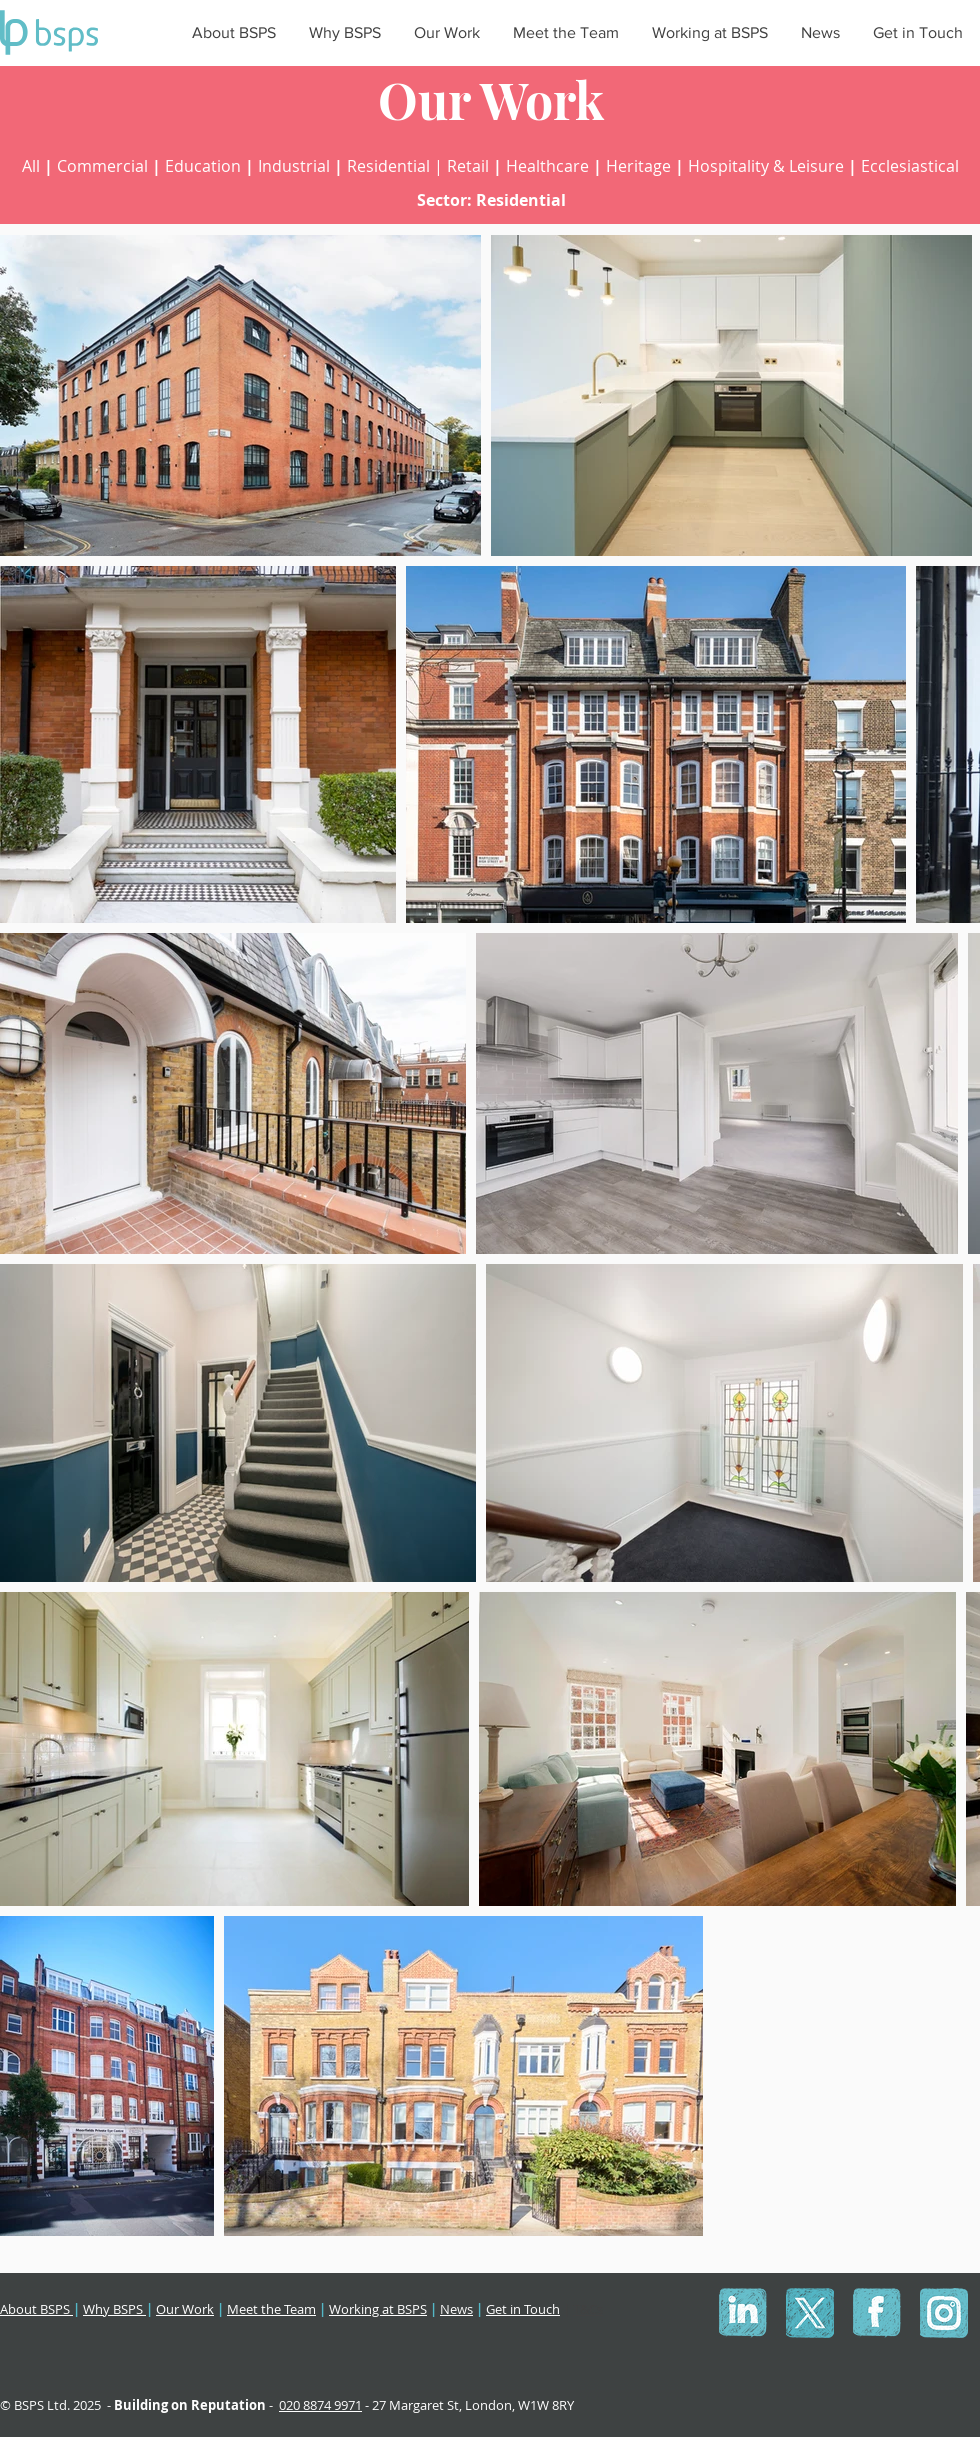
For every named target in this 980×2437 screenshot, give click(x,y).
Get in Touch (523, 2309)
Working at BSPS (378, 2309)
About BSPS (36, 2309)
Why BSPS (114, 2309)
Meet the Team (271, 2309)
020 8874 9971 (320, 2405)
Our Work (185, 2309)
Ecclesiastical (910, 166)
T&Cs (588, 2309)
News (456, 2309)
